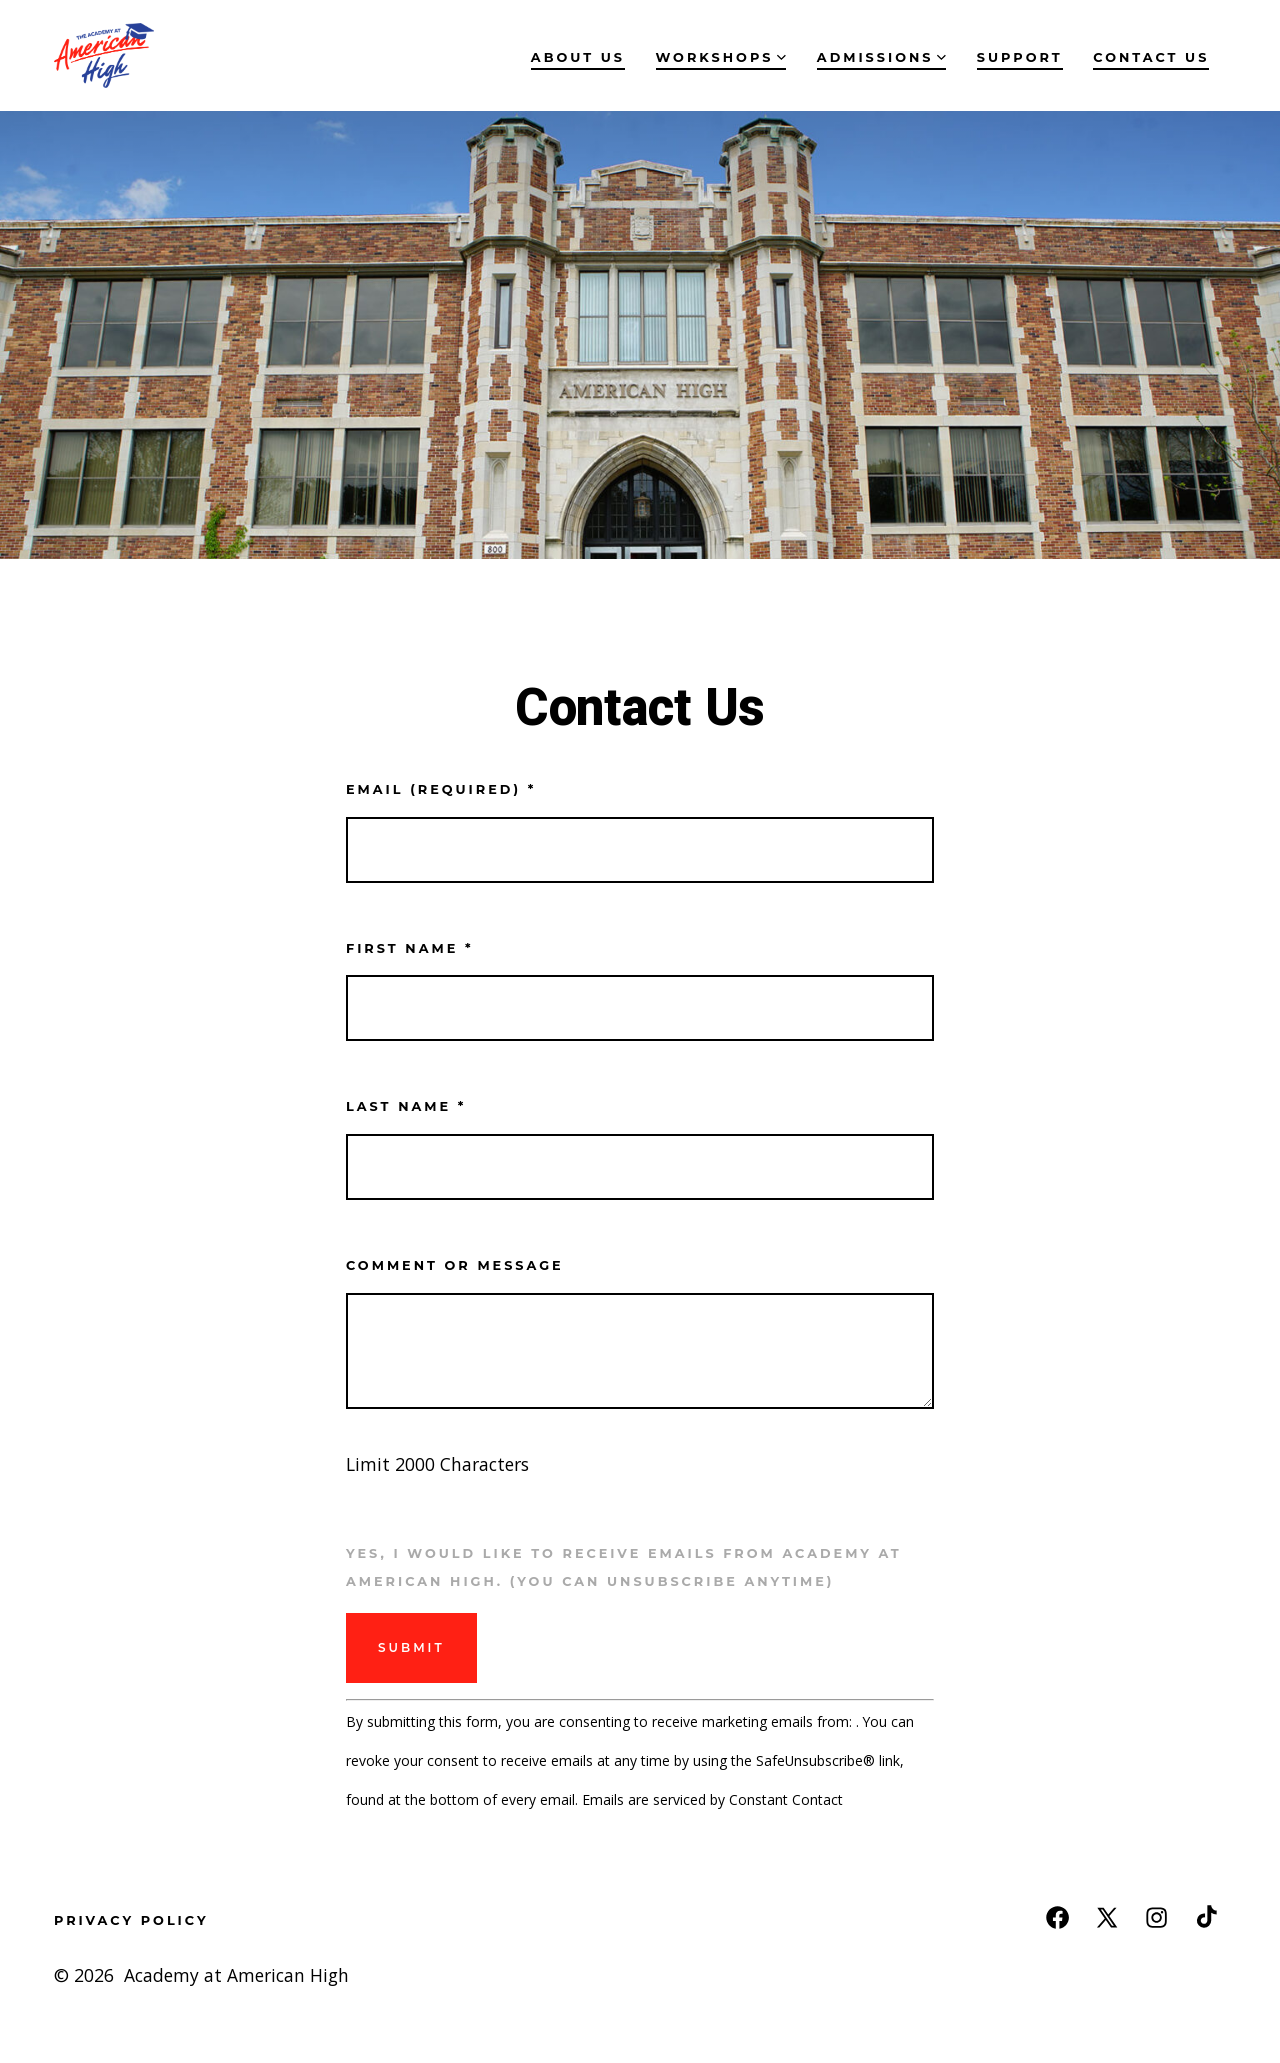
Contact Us (1151, 57)
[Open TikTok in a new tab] (1204, 1917)
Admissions (881, 57)
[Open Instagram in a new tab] (1156, 1917)
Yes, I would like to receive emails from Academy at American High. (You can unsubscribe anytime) (624, 1568)
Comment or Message (455, 1265)
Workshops (721, 57)
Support (1020, 57)
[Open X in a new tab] (1107, 1917)
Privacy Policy (131, 1920)
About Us (578, 57)
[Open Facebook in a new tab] (1057, 1917)
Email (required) (441, 789)
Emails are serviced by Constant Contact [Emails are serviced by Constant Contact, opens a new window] (712, 1799)
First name (409, 948)
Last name (406, 1106)
